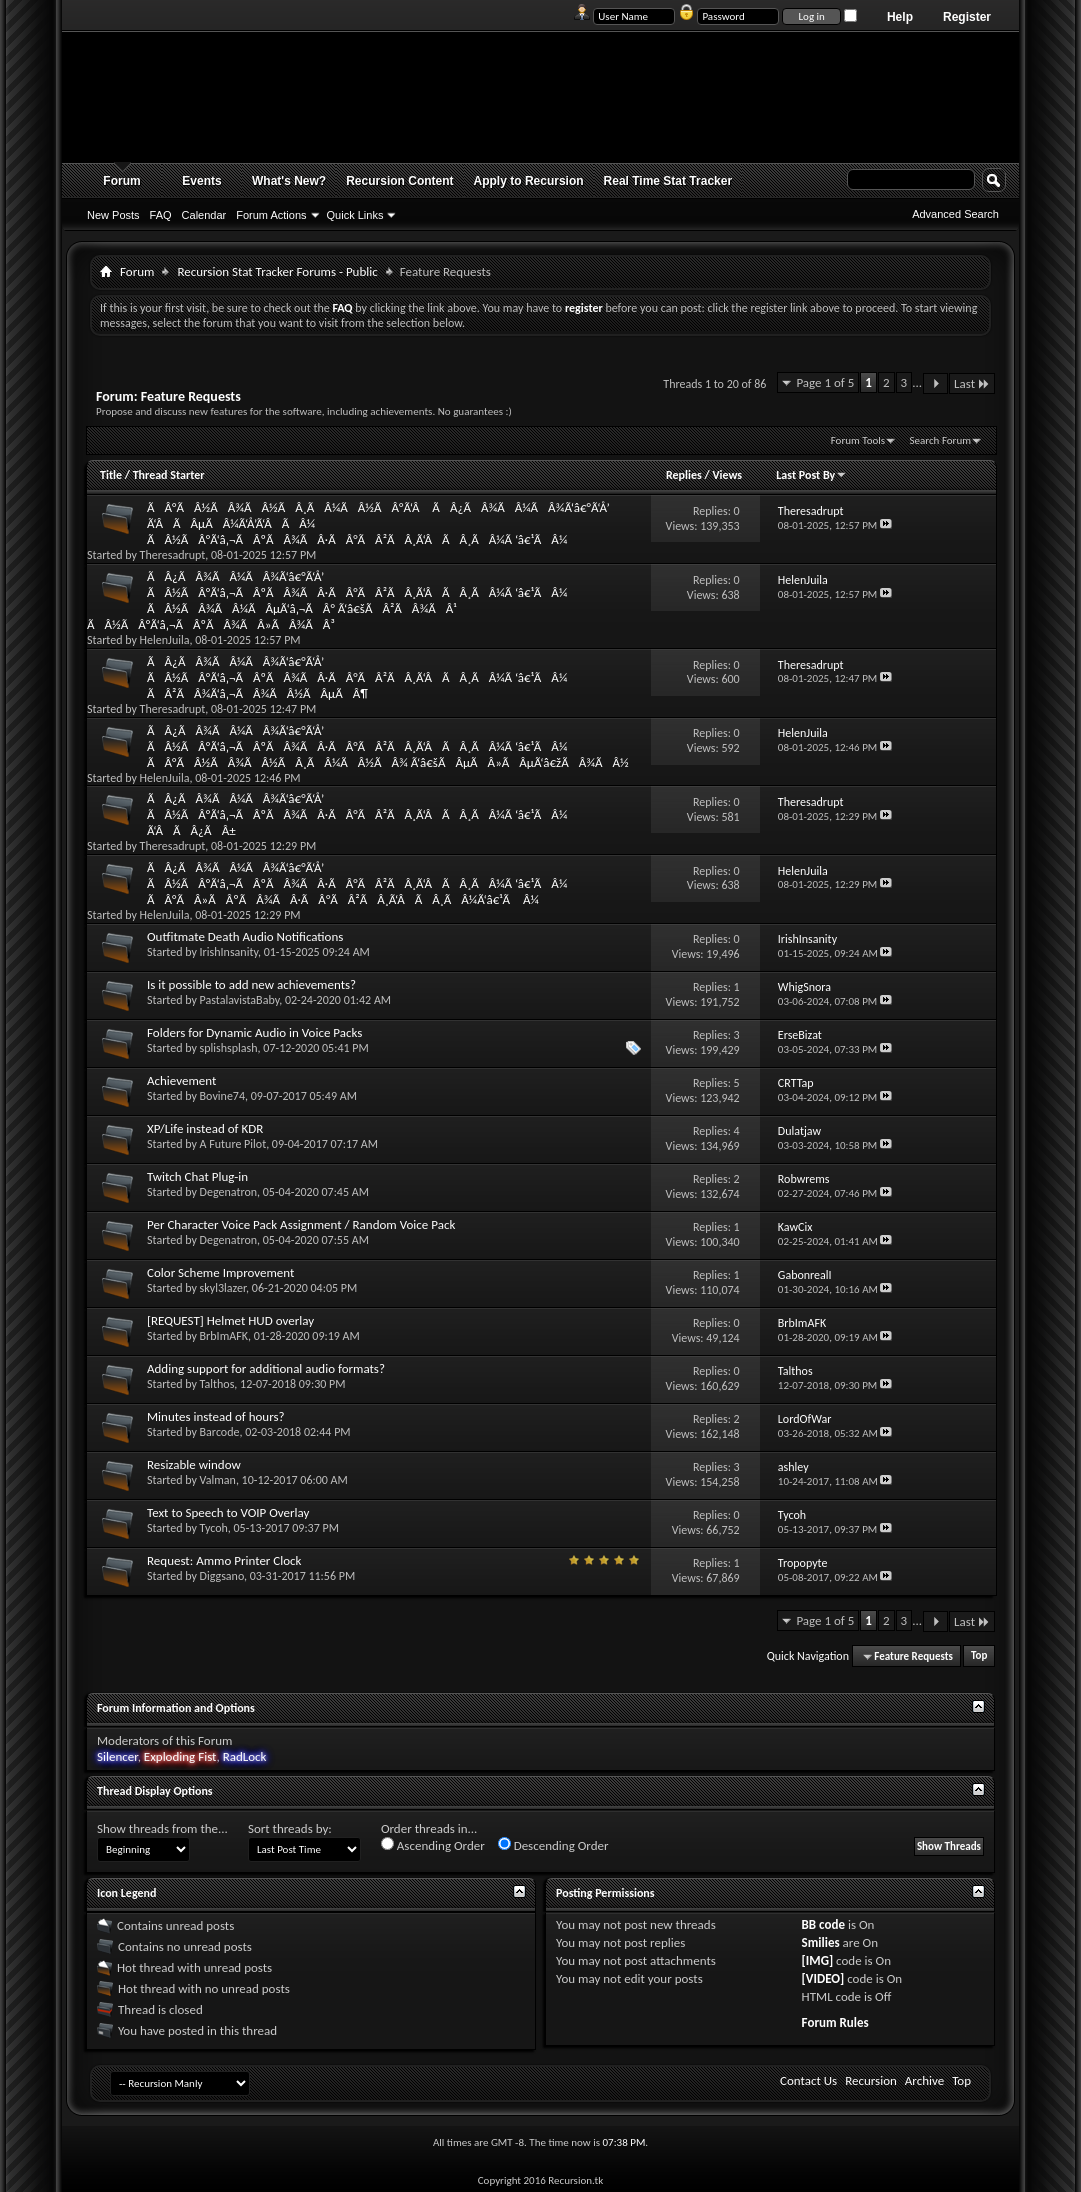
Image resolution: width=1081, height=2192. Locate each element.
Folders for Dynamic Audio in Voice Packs (254, 1032)
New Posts (113, 215)
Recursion (871, 2080)
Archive (924, 2080)
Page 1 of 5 (825, 382)
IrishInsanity (229, 952)
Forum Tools (858, 440)
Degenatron (228, 1192)
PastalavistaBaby (240, 1000)
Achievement (181, 1080)
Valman (218, 1480)
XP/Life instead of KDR (205, 1128)
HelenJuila (165, 640)
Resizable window (194, 1464)
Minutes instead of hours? (216, 1416)
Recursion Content (399, 181)
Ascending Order (433, 1845)
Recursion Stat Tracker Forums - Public (277, 271)
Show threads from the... (162, 1828)
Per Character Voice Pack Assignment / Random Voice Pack (301, 1224)
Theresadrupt (173, 555)
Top (979, 1656)
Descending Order (553, 1845)
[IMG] (818, 1960)
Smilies (821, 1942)
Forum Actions (271, 215)
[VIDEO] (823, 1978)
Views (727, 475)
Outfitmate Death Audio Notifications (245, 936)
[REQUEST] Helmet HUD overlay (230, 1320)
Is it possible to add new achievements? (251, 984)
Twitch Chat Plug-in (197, 1176)
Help (900, 17)
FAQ (161, 215)
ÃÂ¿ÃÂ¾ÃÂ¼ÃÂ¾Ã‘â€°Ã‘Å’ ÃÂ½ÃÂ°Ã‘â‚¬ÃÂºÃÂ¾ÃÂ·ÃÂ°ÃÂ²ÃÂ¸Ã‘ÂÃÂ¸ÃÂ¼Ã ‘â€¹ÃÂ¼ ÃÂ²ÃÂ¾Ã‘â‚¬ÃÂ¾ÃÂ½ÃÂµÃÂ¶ (357, 677)
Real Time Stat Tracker (668, 181)
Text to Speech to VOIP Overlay (228, 1512)
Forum (121, 181)
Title (111, 475)
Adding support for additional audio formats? (266, 1368)
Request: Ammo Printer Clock (224, 1560)
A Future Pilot (233, 1144)
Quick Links (355, 215)
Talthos (217, 1384)
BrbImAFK (224, 1336)
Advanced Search (955, 214)
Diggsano (222, 1576)
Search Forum (941, 440)
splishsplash (229, 1048)
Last (972, 383)
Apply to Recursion (529, 181)
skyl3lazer (223, 1288)
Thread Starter (169, 475)
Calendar (204, 215)
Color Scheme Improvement (220, 1272)
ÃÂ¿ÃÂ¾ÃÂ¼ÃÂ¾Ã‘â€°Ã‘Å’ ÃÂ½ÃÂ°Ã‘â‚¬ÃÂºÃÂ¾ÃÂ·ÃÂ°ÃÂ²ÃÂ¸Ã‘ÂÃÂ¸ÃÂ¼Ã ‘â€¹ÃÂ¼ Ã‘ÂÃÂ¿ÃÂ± (357, 814)
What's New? (289, 181)
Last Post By (811, 475)
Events (201, 181)
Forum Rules (835, 2022)
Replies (684, 475)
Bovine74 (222, 1096)
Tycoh (214, 1528)
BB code (823, 1924)
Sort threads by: (290, 1828)
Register (967, 17)
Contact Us (808, 2080)
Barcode (220, 1432)
